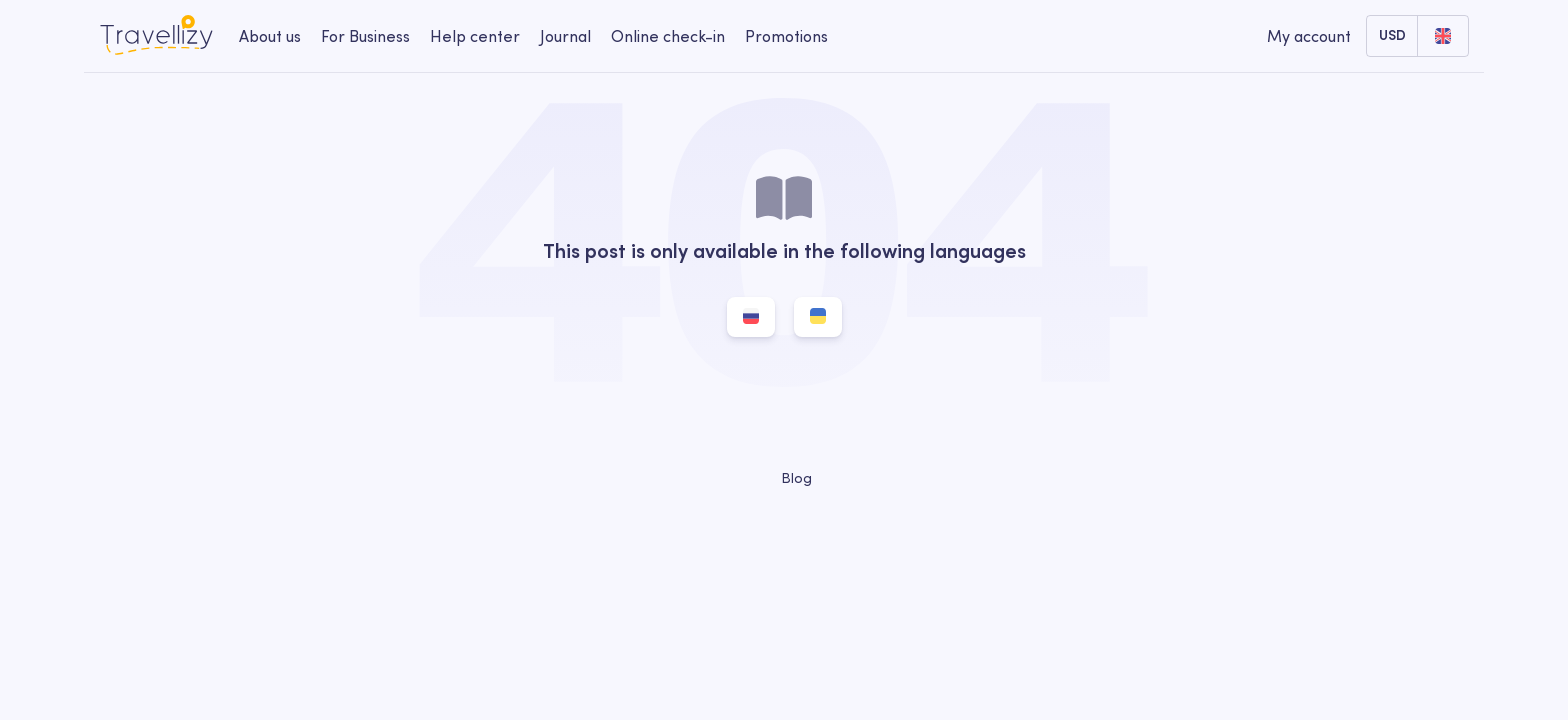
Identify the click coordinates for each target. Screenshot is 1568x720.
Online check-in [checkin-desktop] (668, 36)
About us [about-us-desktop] (270, 36)
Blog (784, 478)
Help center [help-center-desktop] (475, 36)
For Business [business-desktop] (365, 36)
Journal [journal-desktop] (565, 36)
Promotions (786, 36)
